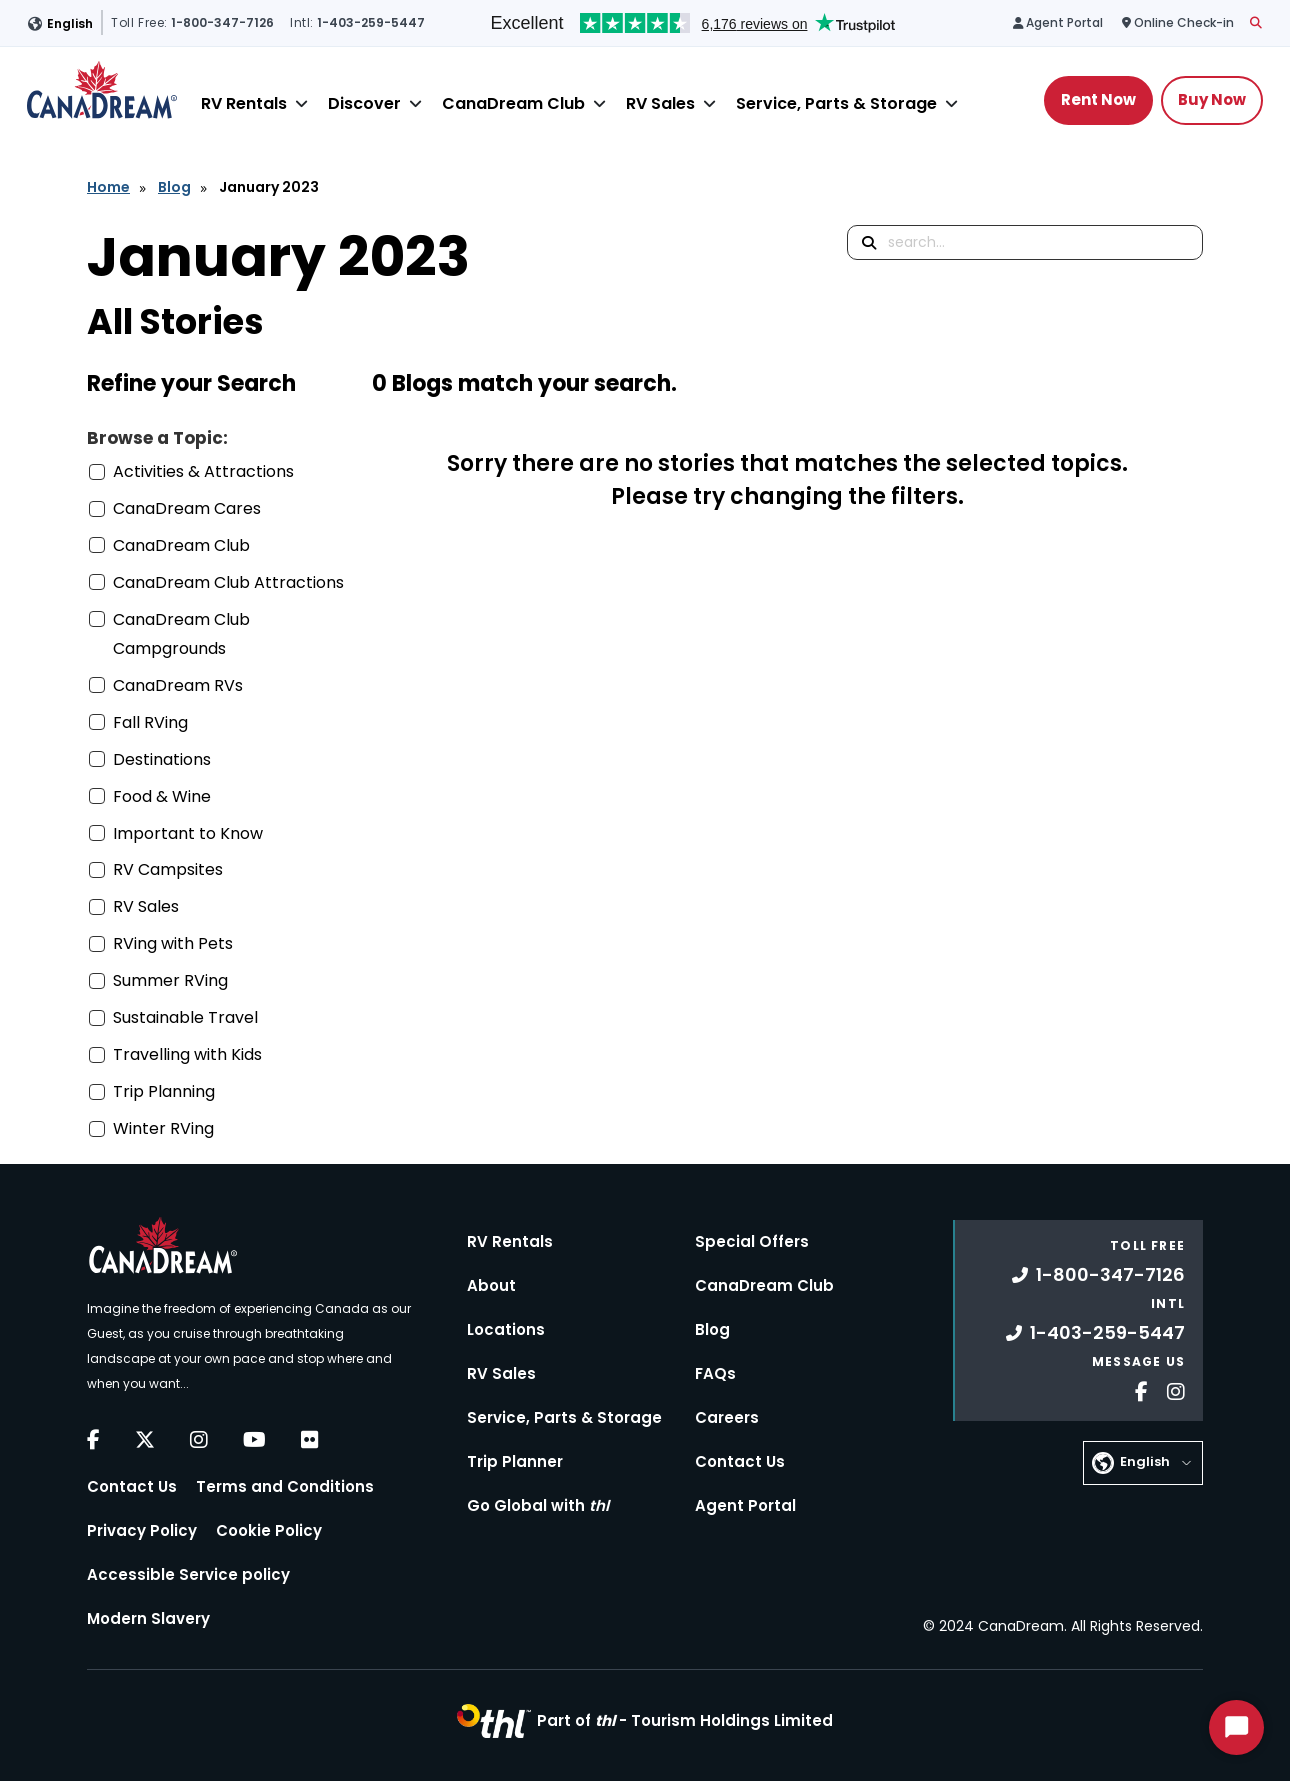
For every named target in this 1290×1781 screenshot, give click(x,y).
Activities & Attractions (203, 471)
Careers (727, 1417)
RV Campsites (168, 869)
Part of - (685, 1720)
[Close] (301, 103)
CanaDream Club (513, 103)
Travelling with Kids (187, 1054)
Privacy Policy (142, 1530)
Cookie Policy (269, 1530)
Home (108, 187)
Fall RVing (150, 722)
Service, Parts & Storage (836, 103)
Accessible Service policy (188, 1574)
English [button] (70, 23)
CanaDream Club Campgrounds (181, 634)
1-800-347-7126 (1098, 1274)
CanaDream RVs (178, 685)
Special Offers (752, 1241)
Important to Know (188, 833)
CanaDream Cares (187, 508)
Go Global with (538, 1505)
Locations (506, 1329)
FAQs (715, 1373)
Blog (174, 187)
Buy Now (1212, 99)
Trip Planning (164, 1091)
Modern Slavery (148, 1618)
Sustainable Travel (185, 1017)
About (491, 1285)
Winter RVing (163, 1128)
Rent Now (1098, 99)
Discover (364, 103)
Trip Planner (515, 1461)
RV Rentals (244, 103)
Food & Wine (162, 796)
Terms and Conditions (285, 1486)
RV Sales (660, 103)
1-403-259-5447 (1095, 1332)
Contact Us (132, 1486)
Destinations (162, 759)
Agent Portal (745, 1505)
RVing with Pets (173, 943)
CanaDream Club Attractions (228, 582)
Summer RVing (170, 980)
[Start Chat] (1236, 1727)
